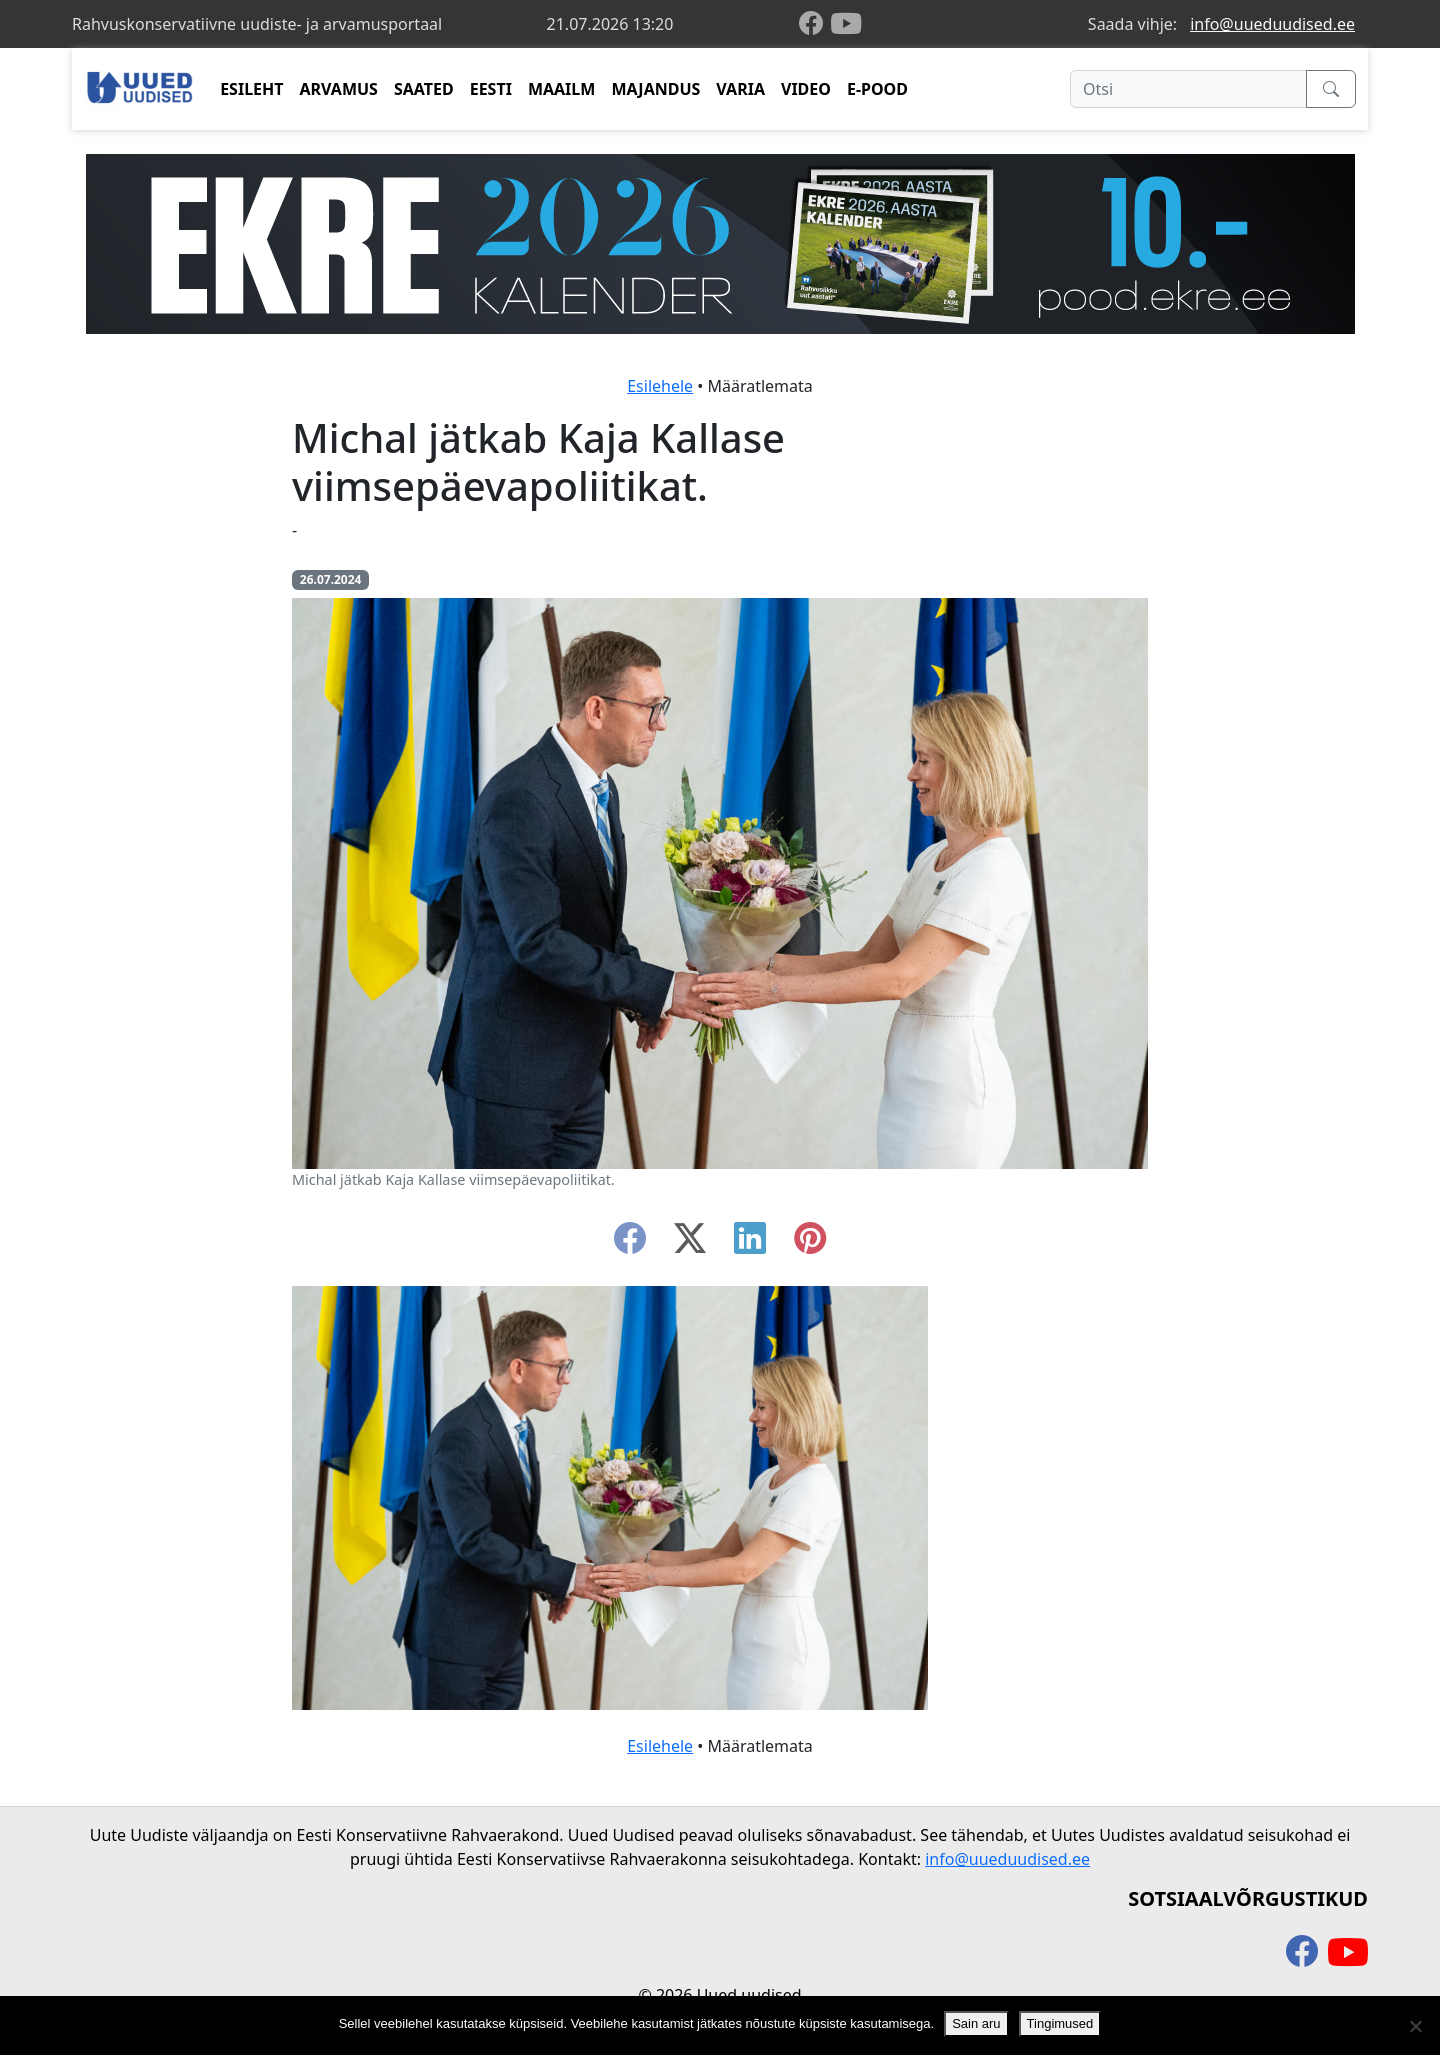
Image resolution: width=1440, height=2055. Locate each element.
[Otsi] (1188, 89)
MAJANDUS (655, 89)
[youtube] (846, 24)
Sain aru (976, 2023)
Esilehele (660, 386)
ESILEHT (251, 89)
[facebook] (815, 24)
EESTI (491, 89)
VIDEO (806, 89)
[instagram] (810, 1244)
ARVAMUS (339, 89)
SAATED (424, 89)
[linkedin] (750, 1244)
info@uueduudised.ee (1272, 24)
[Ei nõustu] (1415, 2026)
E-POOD (877, 89)
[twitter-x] (690, 1244)
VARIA (740, 89)
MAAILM (562, 89)
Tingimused (1060, 2023)
